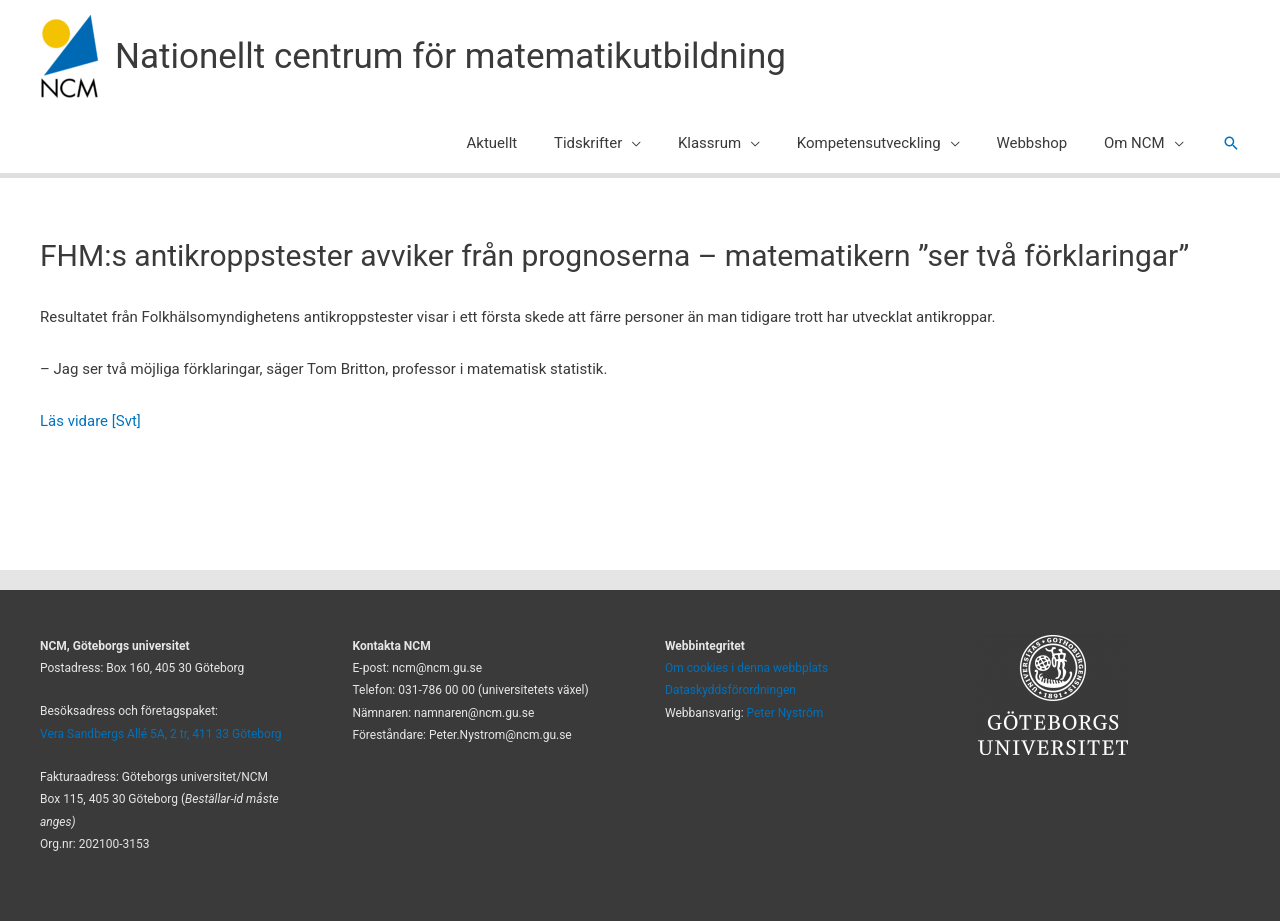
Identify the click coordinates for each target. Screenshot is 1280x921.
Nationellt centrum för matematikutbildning (450, 56)
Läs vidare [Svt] (90, 421)
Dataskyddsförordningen (730, 690)
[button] (661, 143)
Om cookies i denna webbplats (746, 668)
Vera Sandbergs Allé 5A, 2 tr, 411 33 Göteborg (161, 734)
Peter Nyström (785, 713)
